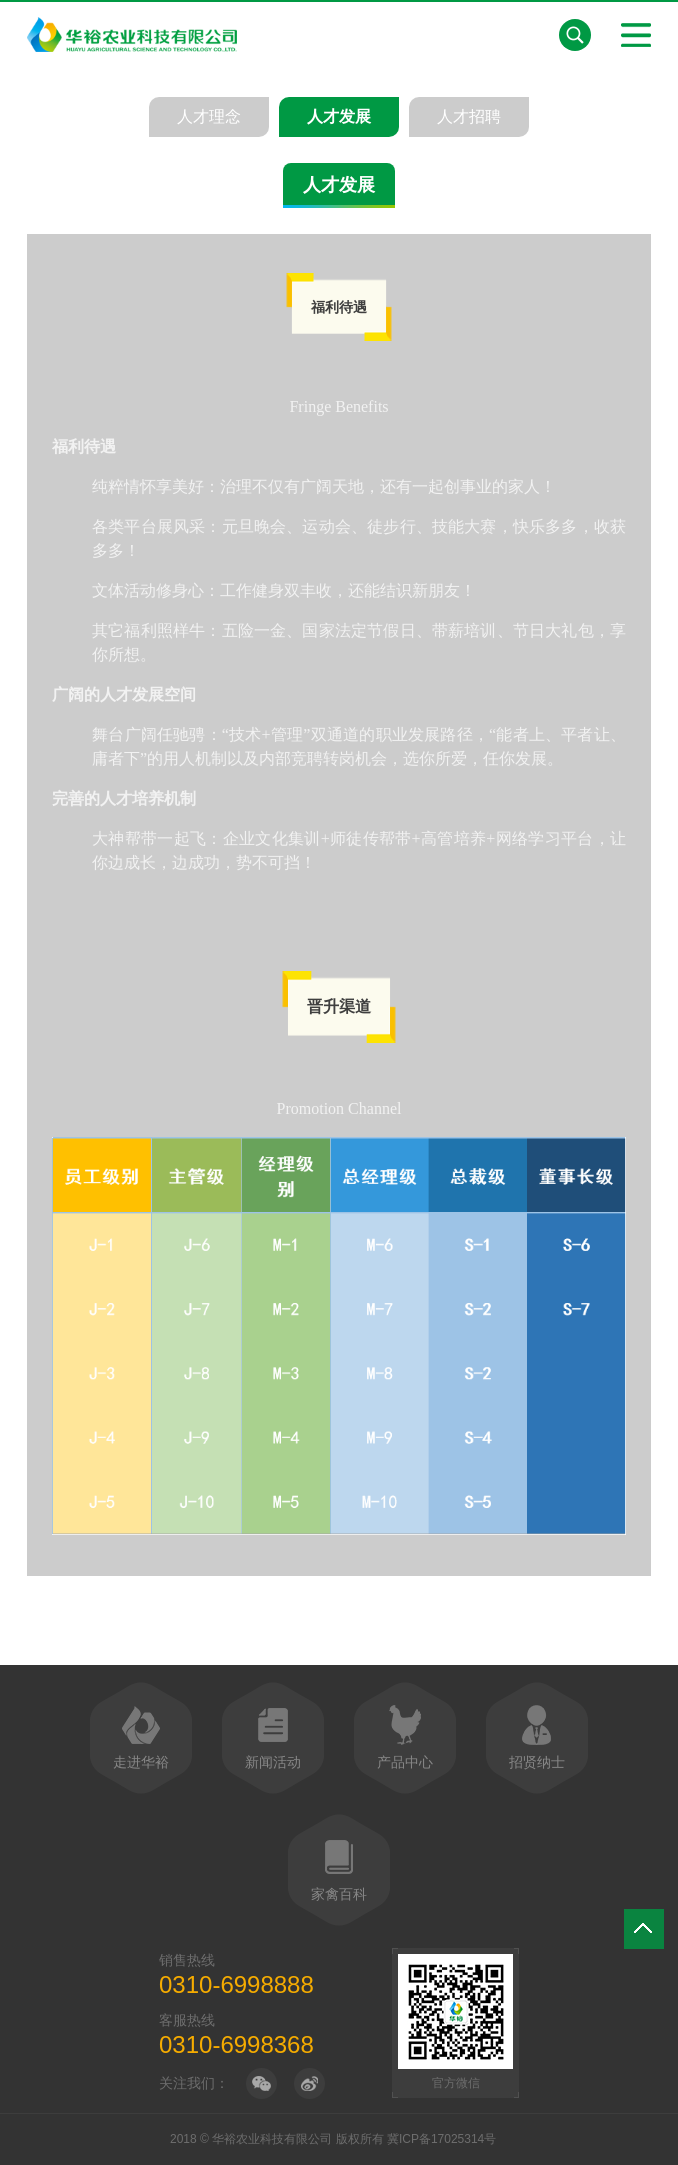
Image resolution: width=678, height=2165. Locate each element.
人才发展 (339, 116)
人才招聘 (469, 116)
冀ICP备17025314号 (441, 2139)
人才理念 (209, 116)
